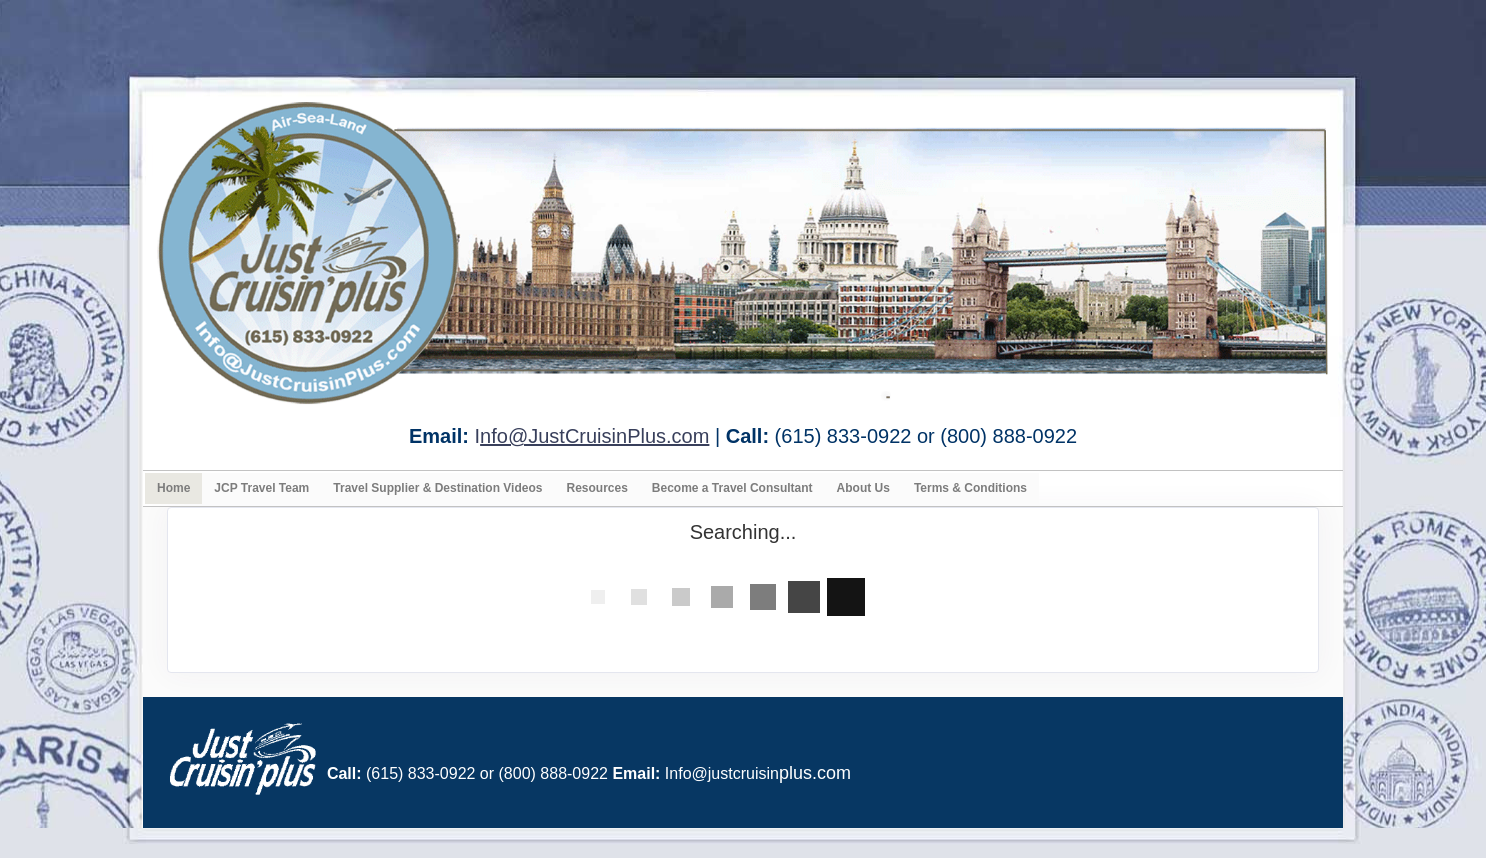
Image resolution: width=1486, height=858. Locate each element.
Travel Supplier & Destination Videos (437, 488)
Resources (596, 488)
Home (173, 488)
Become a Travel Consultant (732, 488)
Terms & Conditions (970, 488)
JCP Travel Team (261, 488)
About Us (863, 488)
